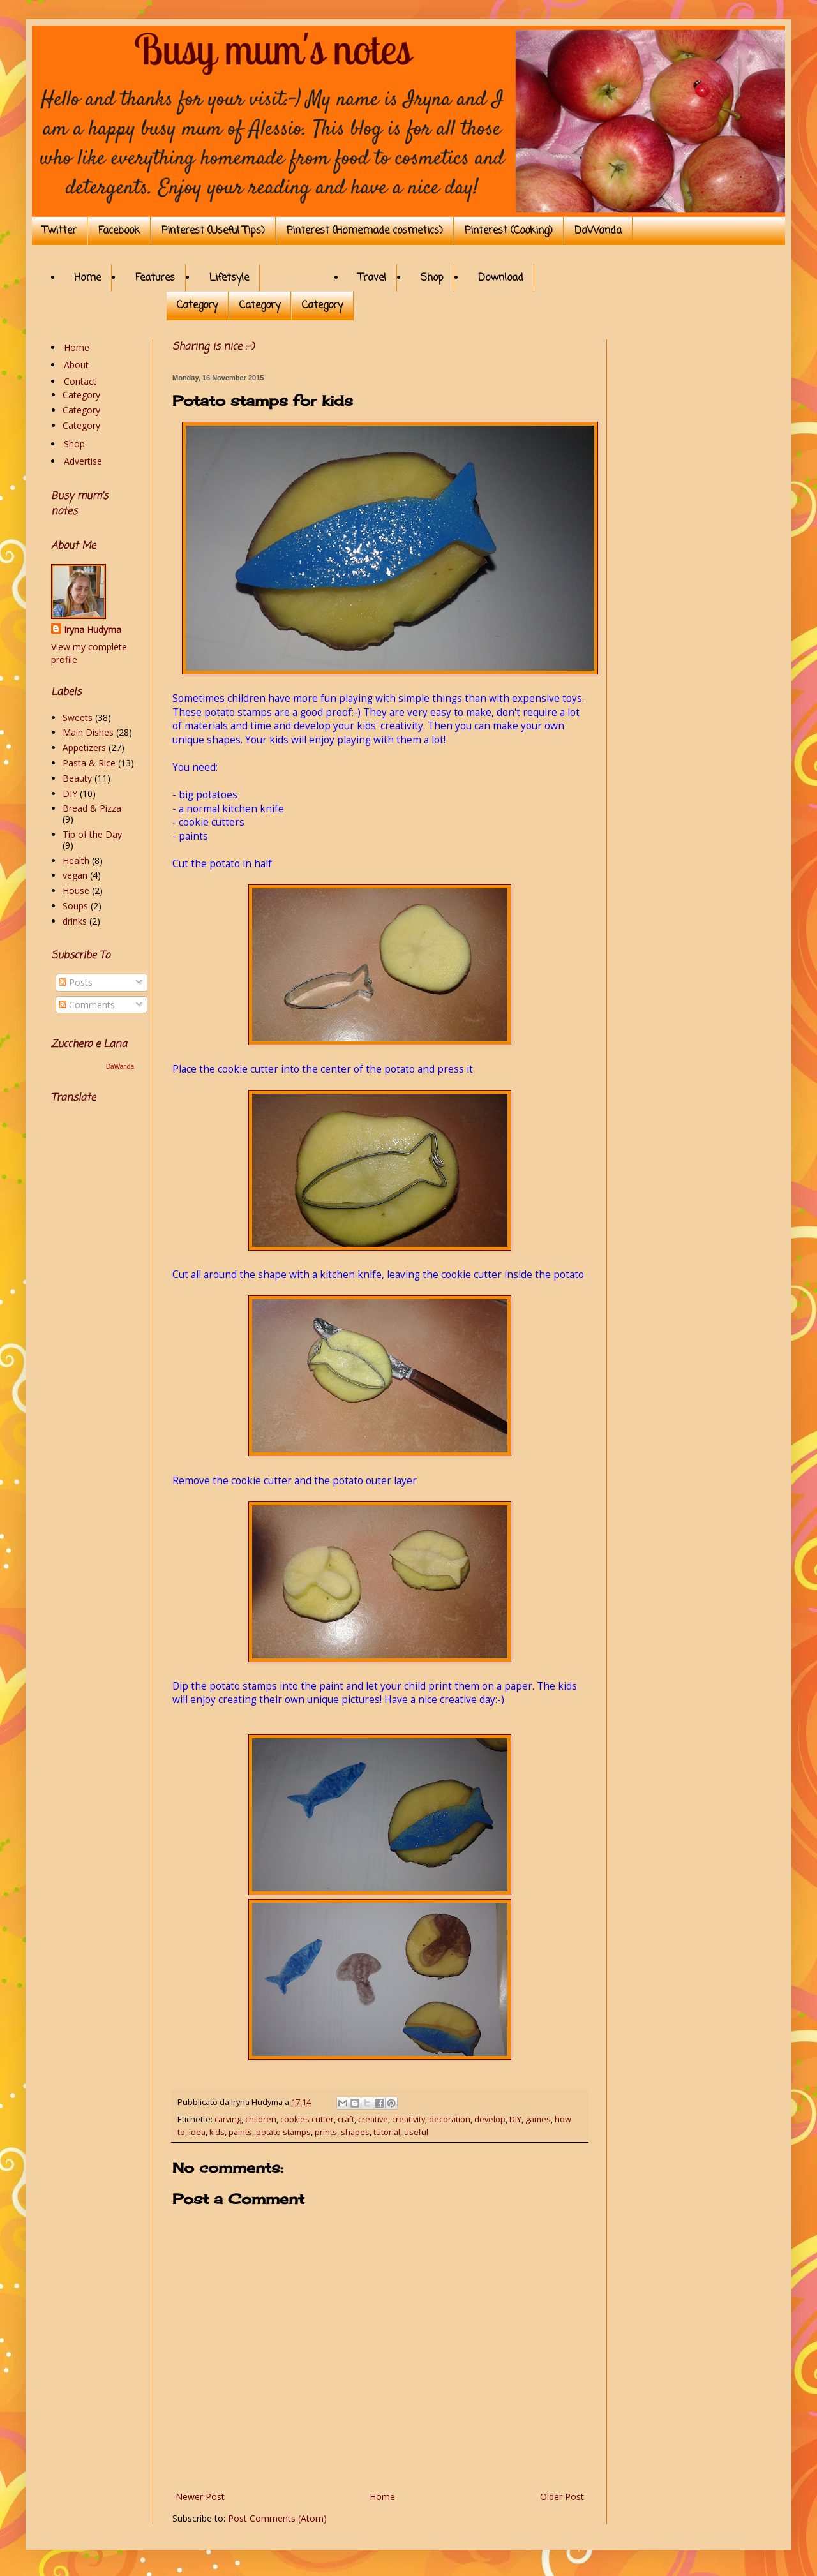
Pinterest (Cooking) (509, 231)
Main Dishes (88, 732)
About (76, 365)
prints (326, 2132)
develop (490, 2119)
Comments (87, 1005)
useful (416, 2132)
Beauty (77, 778)
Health (76, 860)
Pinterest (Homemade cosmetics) (365, 231)
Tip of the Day (92, 834)
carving (227, 2119)
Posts (76, 982)
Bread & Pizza (92, 808)
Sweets (78, 717)
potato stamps (283, 2132)
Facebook (119, 231)
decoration (449, 2119)
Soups (75, 906)
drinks (75, 921)
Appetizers (84, 747)
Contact (80, 381)
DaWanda (598, 231)
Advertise (83, 461)
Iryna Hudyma (92, 629)
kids (217, 2132)
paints (240, 2132)
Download (500, 278)
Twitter (59, 231)
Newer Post (200, 2496)
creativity (408, 2119)
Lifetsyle (229, 278)
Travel (372, 278)
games (538, 2119)
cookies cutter (307, 2119)
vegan (75, 875)
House (76, 890)
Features (155, 278)
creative (373, 2119)
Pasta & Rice (89, 763)
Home (87, 278)
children (260, 2119)
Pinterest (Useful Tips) (213, 231)
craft (346, 2119)
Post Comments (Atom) (277, 2518)
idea (197, 2132)
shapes (355, 2132)
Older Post (562, 2496)
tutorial (386, 2132)
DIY (515, 2119)
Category (197, 305)
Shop (432, 278)
